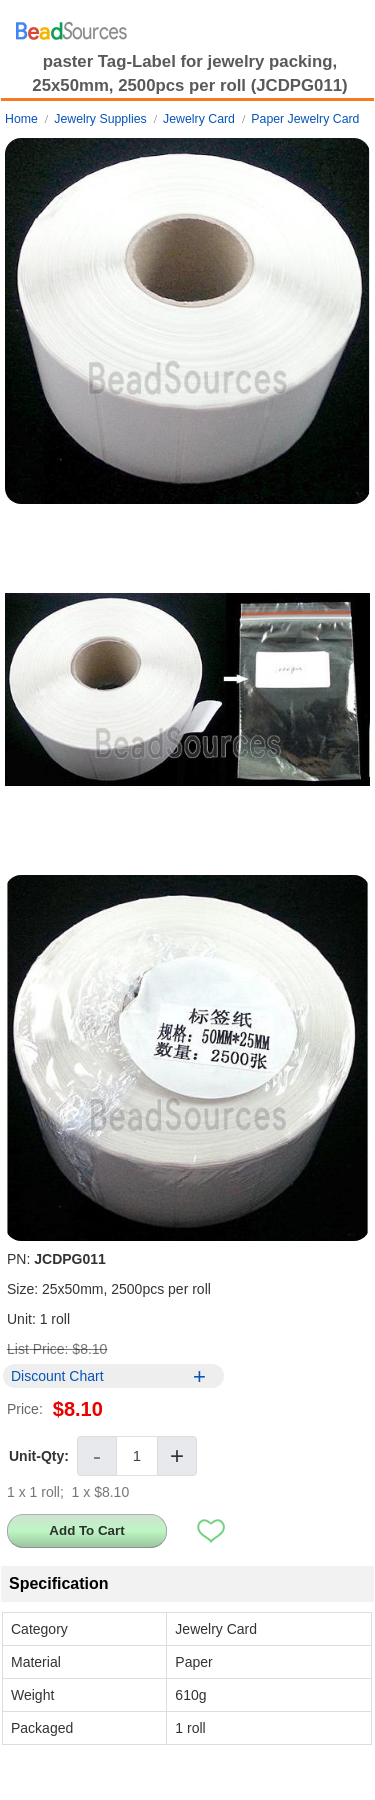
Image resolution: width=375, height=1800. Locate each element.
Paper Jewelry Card (305, 119)
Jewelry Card (199, 119)
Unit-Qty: (39, 1456)
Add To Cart (86, 1530)
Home (21, 119)
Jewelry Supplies (100, 119)
